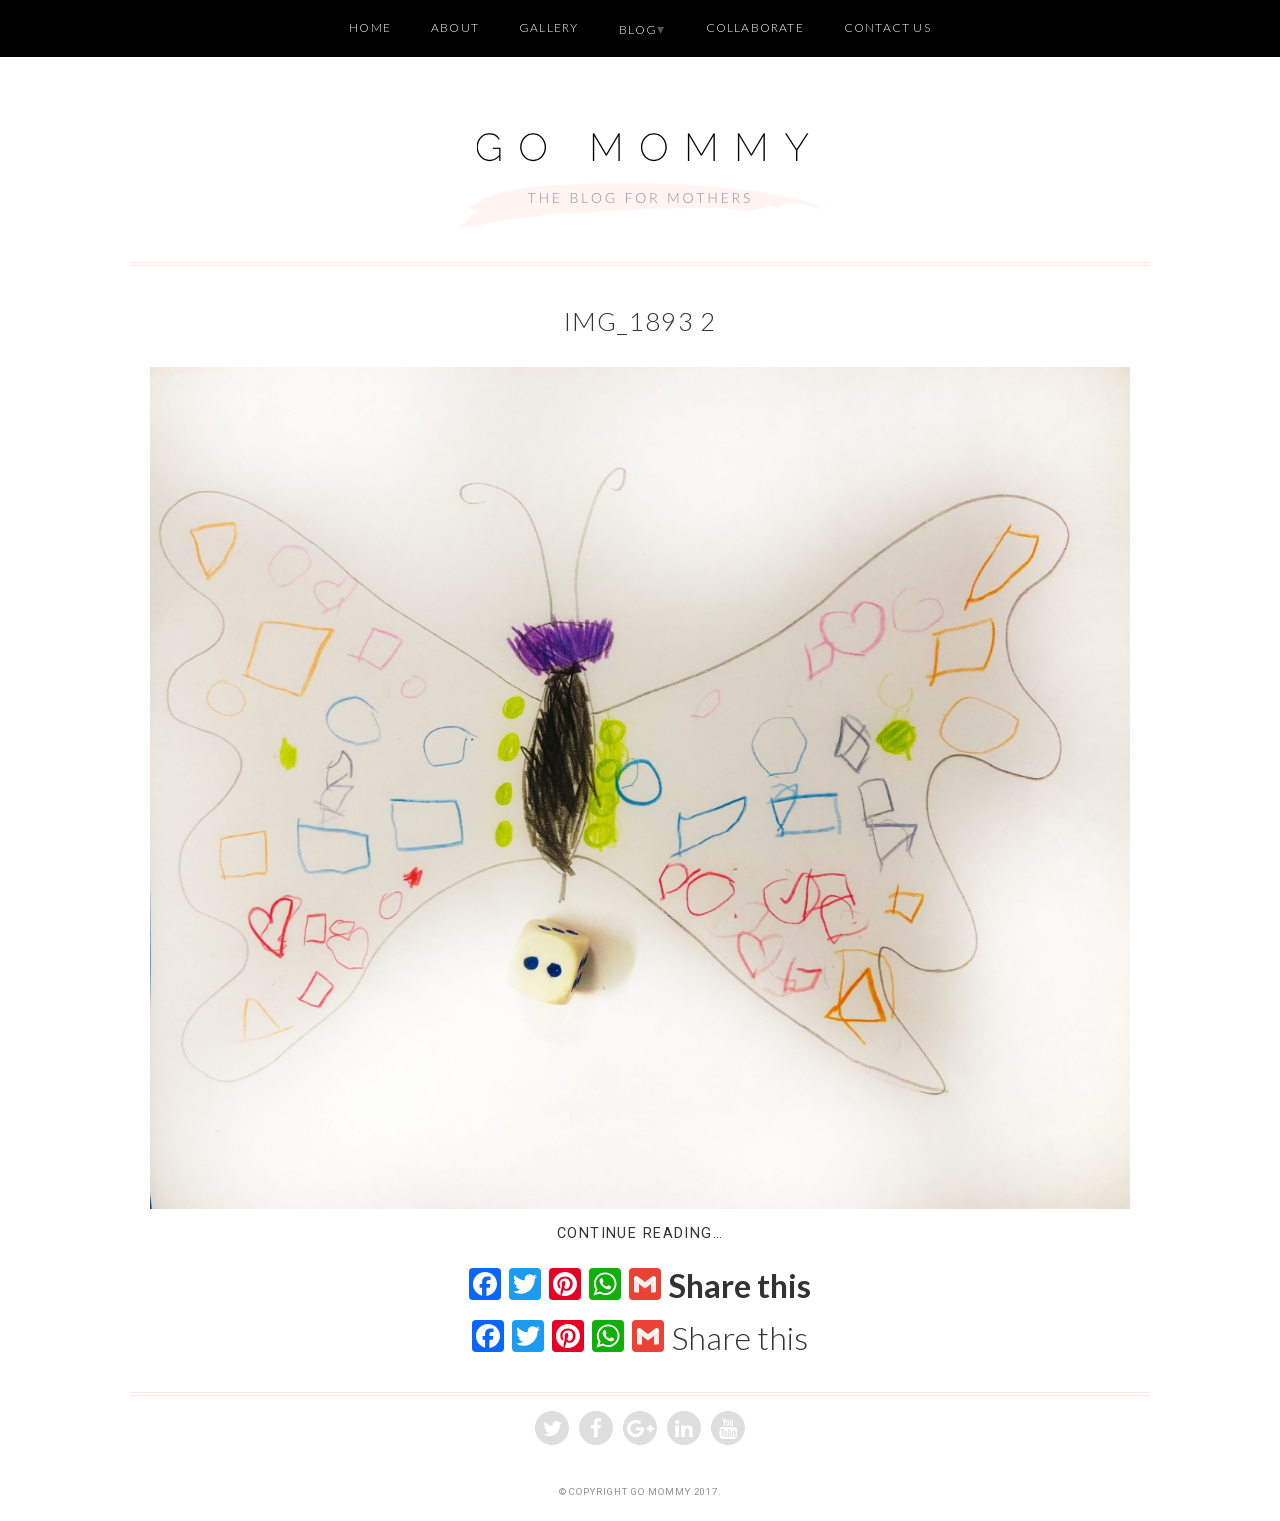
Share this (740, 1286)
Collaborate (755, 27)
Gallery (548, 27)
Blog (638, 29)
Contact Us (887, 27)
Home (370, 27)
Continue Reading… (640, 1233)
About (455, 27)
